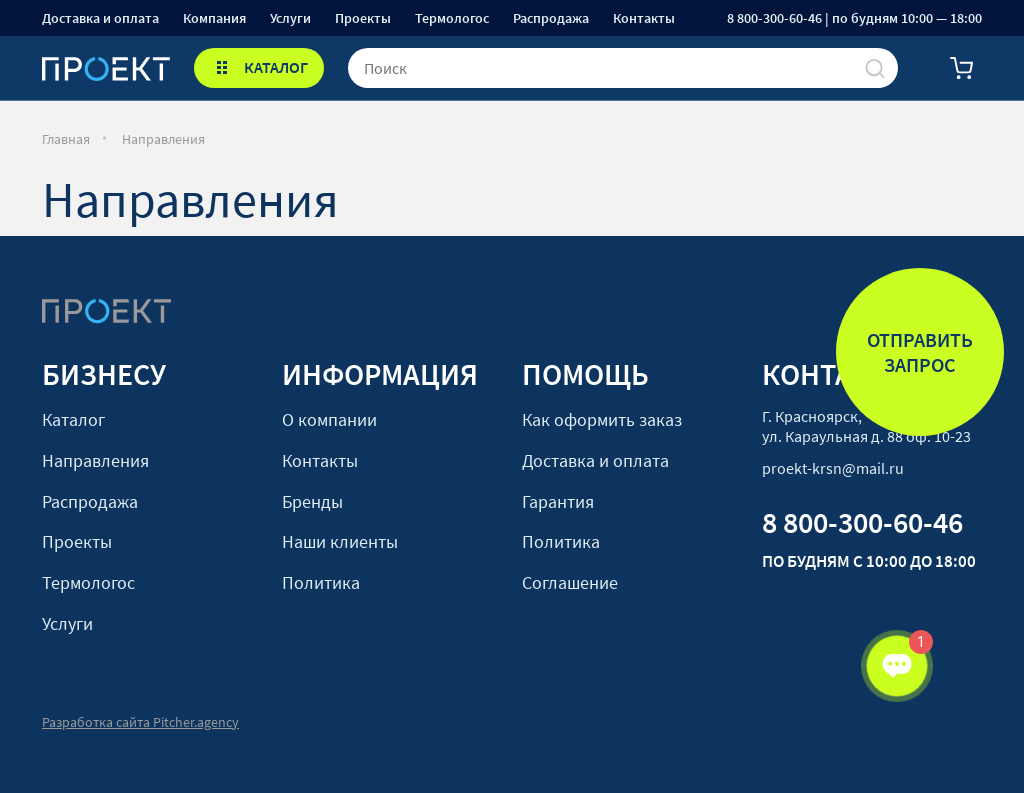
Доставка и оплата (100, 18)
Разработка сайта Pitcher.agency (140, 722)
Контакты (644, 18)
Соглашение (570, 582)
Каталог (73, 419)
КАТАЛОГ (276, 67)
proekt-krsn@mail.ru (833, 468)
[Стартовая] (106, 67)
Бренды (312, 501)
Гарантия (558, 501)
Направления (163, 139)
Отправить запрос (920, 352)
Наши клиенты (340, 541)
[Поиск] (875, 68)
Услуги (290, 18)
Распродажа (551, 18)
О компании (329, 419)
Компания (214, 18)
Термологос (452, 18)
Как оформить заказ (602, 419)
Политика (321, 582)
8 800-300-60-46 (862, 522)
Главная (66, 139)
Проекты (363, 18)
